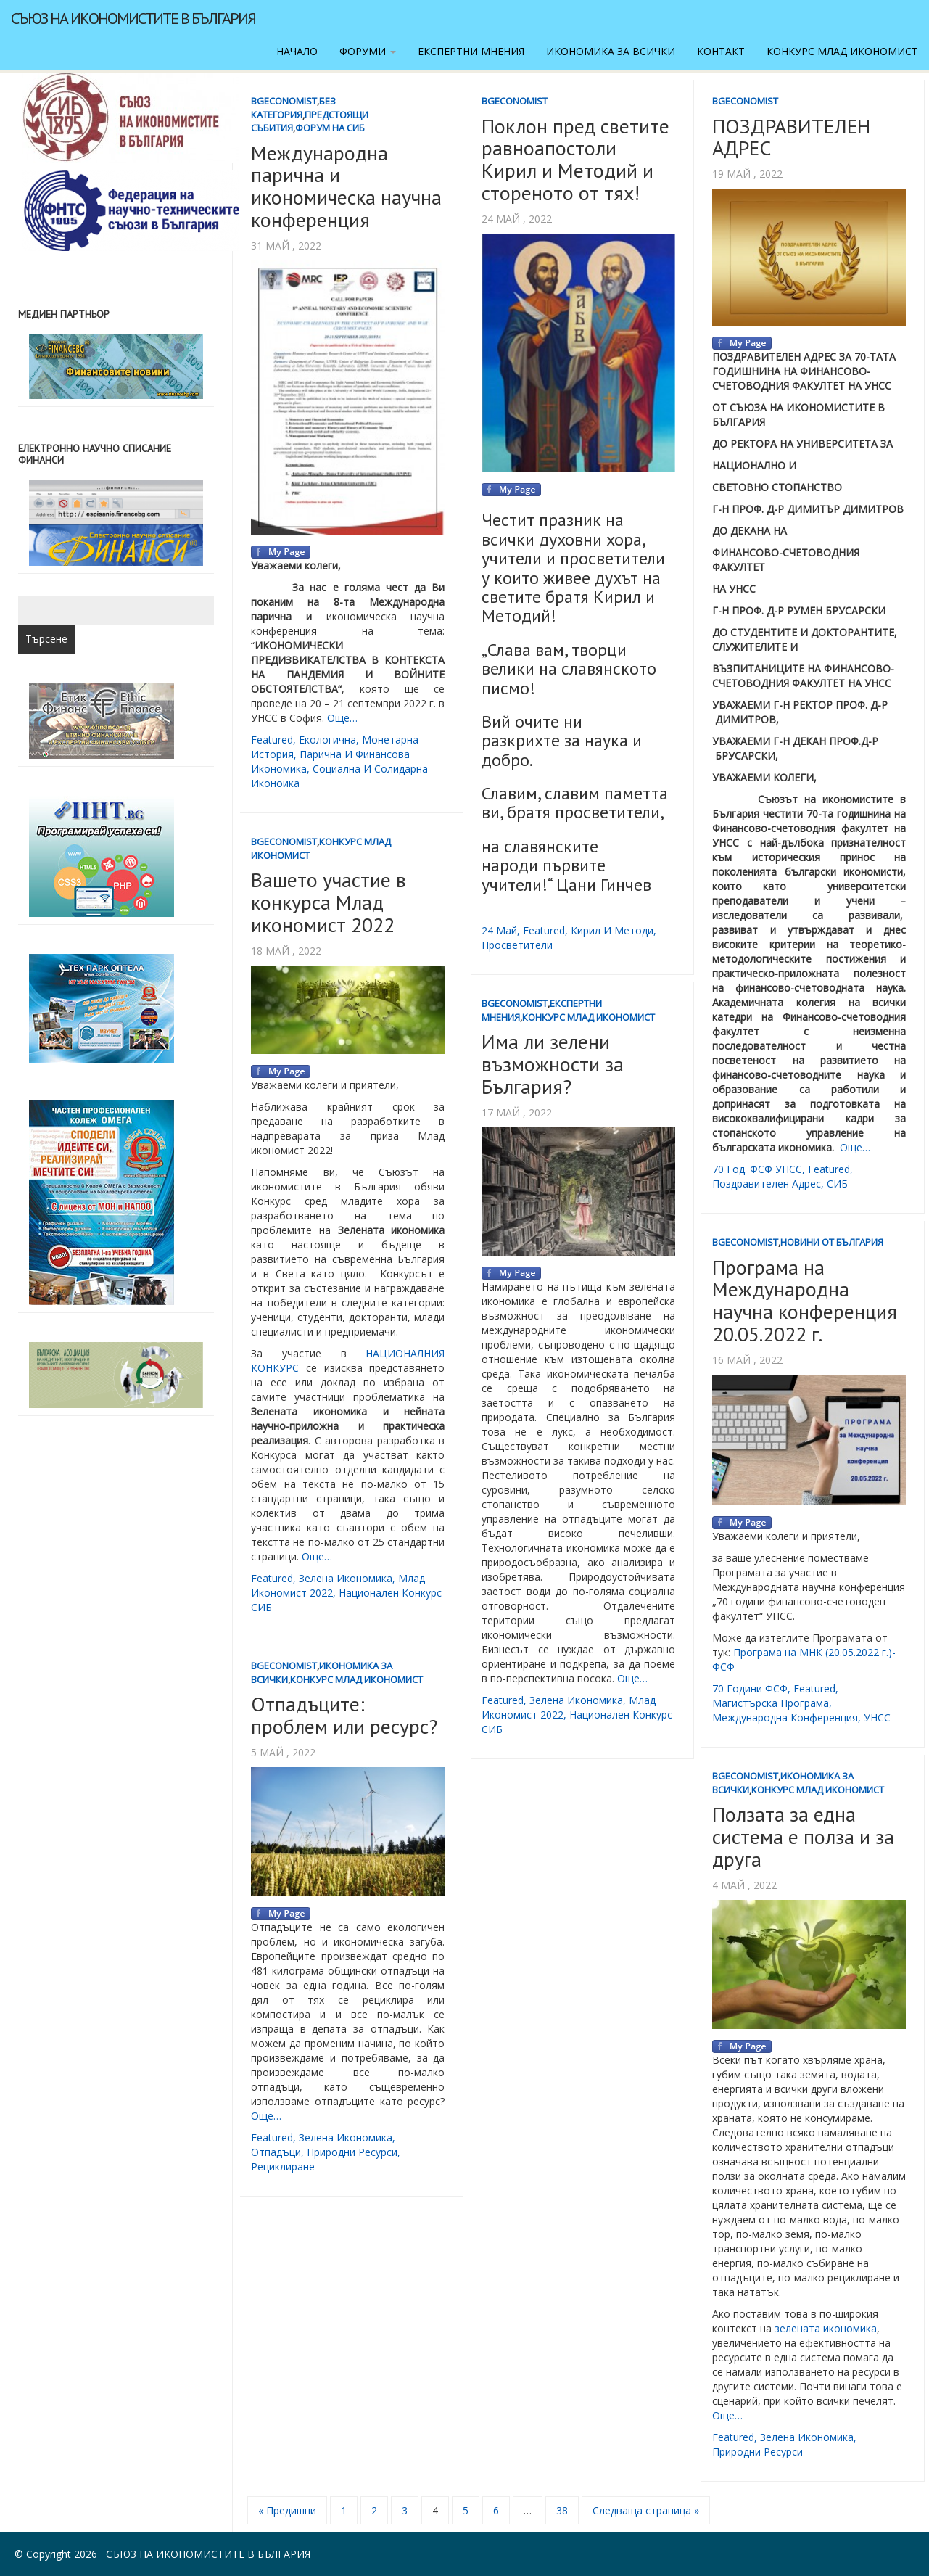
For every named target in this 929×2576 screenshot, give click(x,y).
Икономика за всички (610, 51)
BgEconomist (284, 100)
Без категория (293, 107)
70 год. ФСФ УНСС (757, 1169)
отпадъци (276, 2152)
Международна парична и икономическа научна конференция (346, 186)
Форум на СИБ (330, 127)
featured (272, 739)
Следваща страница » (646, 2510)
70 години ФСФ (750, 1688)
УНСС (877, 1717)
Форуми (367, 51)
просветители (517, 945)
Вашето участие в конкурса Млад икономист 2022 (328, 902)
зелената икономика (824, 2328)
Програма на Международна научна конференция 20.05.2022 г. (804, 1300)
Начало (297, 51)
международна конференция (785, 1717)
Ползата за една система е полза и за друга (803, 1836)
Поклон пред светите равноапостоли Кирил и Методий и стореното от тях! (575, 159)
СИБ (837, 1183)
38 (562, 2510)
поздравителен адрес (766, 1183)
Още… (342, 718)
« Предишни (287, 2510)
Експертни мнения (471, 51)
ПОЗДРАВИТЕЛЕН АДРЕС (791, 137)
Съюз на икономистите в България (133, 18)
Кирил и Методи (612, 930)
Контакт (721, 51)
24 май (499, 930)
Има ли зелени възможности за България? (553, 1064)
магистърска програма (770, 1703)
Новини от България (831, 1241)
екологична (327, 739)
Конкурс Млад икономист (842, 51)
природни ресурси (352, 2152)
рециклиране (283, 2166)
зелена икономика (345, 1578)
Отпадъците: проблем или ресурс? (344, 1715)
